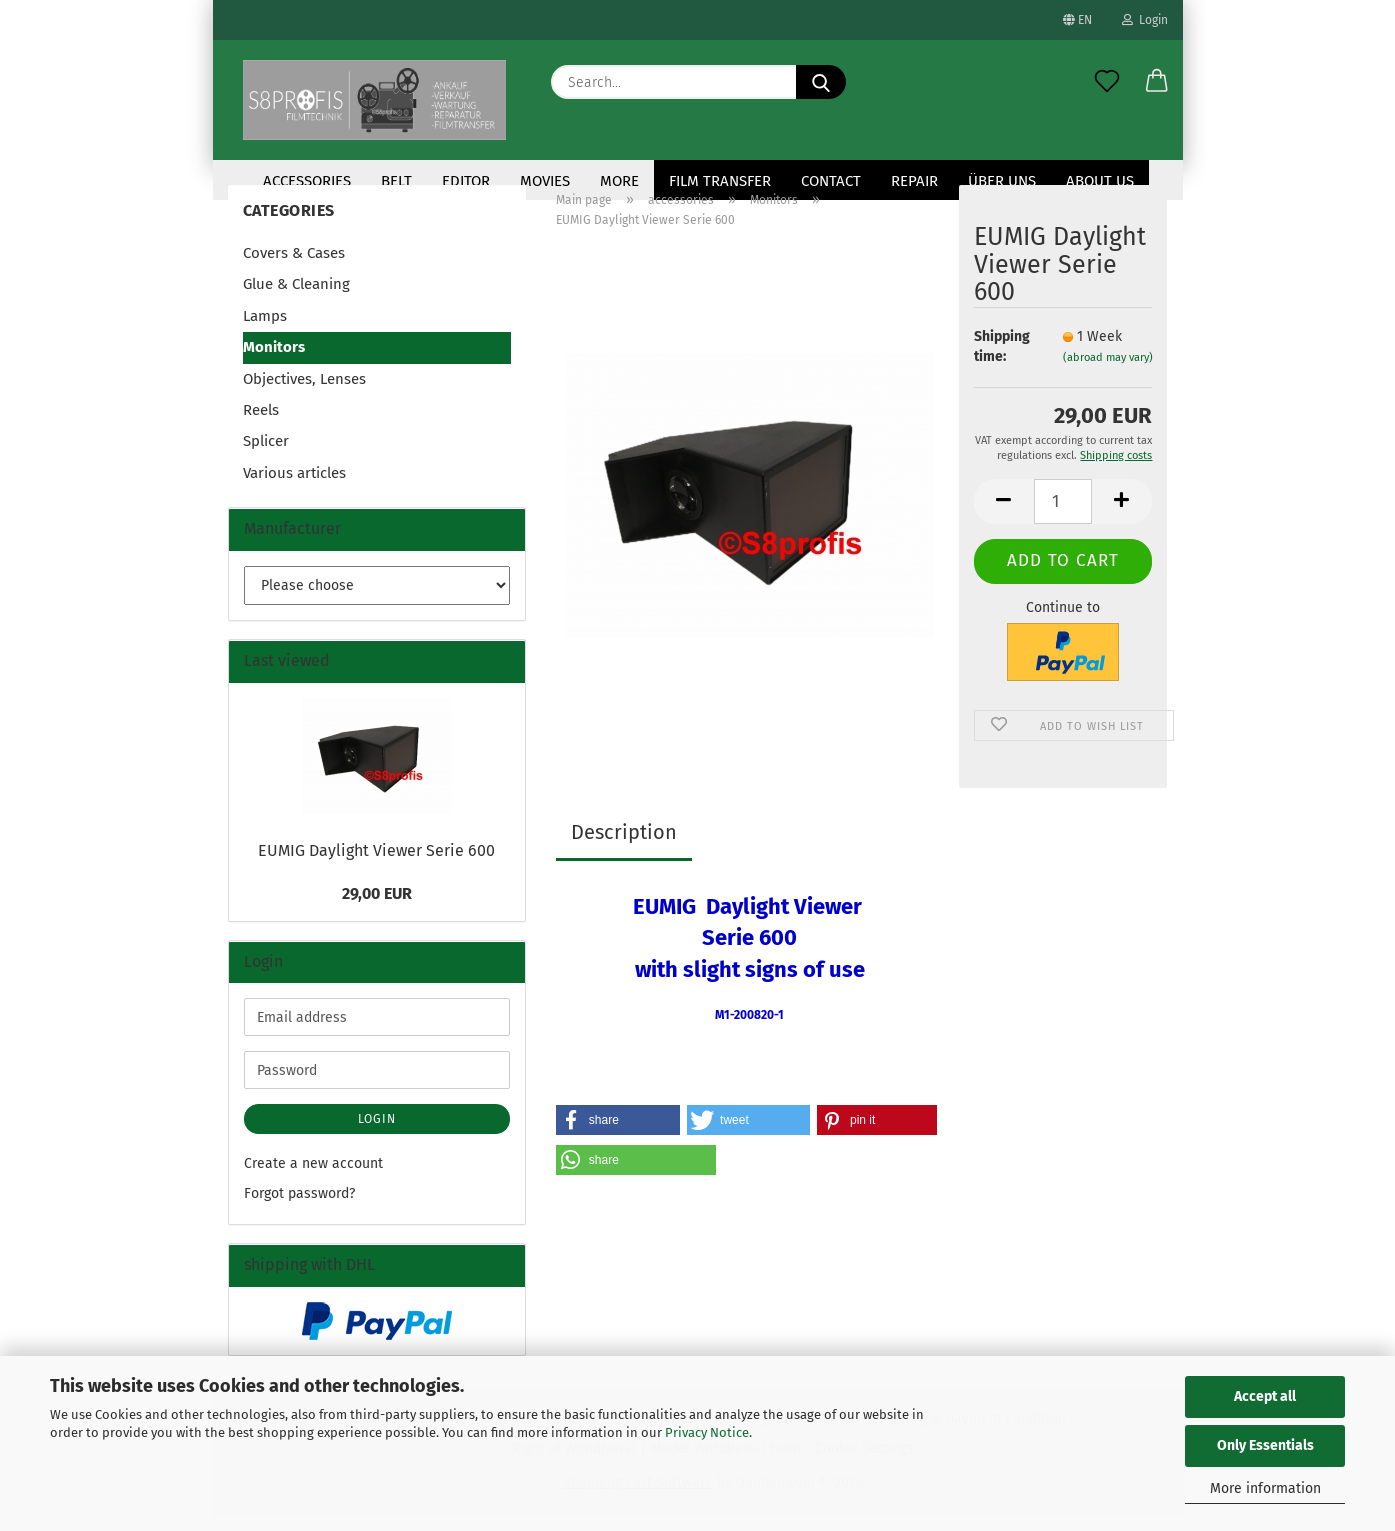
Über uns (1002, 181)
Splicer (266, 455)
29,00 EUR (377, 907)
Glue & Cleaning (296, 298)
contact (831, 181)
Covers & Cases (294, 267)
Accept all (1265, 1396)
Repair (914, 181)
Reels (261, 424)
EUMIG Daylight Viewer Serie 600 (376, 864)
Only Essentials (1265, 1445)
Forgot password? (299, 1207)
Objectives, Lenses (304, 393)
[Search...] (821, 82)
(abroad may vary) (1108, 371)
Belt (396, 181)
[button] (1157, 82)
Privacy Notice (707, 1432)
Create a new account (313, 1177)
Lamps (265, 330)
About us (1100, 181)
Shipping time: (1002, 360)
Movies (545, 181)
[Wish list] (1107, 82)
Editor (466, 181)
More (619, 181)
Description (624, 846)
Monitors (274, 361)
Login (1145, 20)
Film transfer (720, 181)
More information (1265, 1488)
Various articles (294, 487)
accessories (307, 181)
